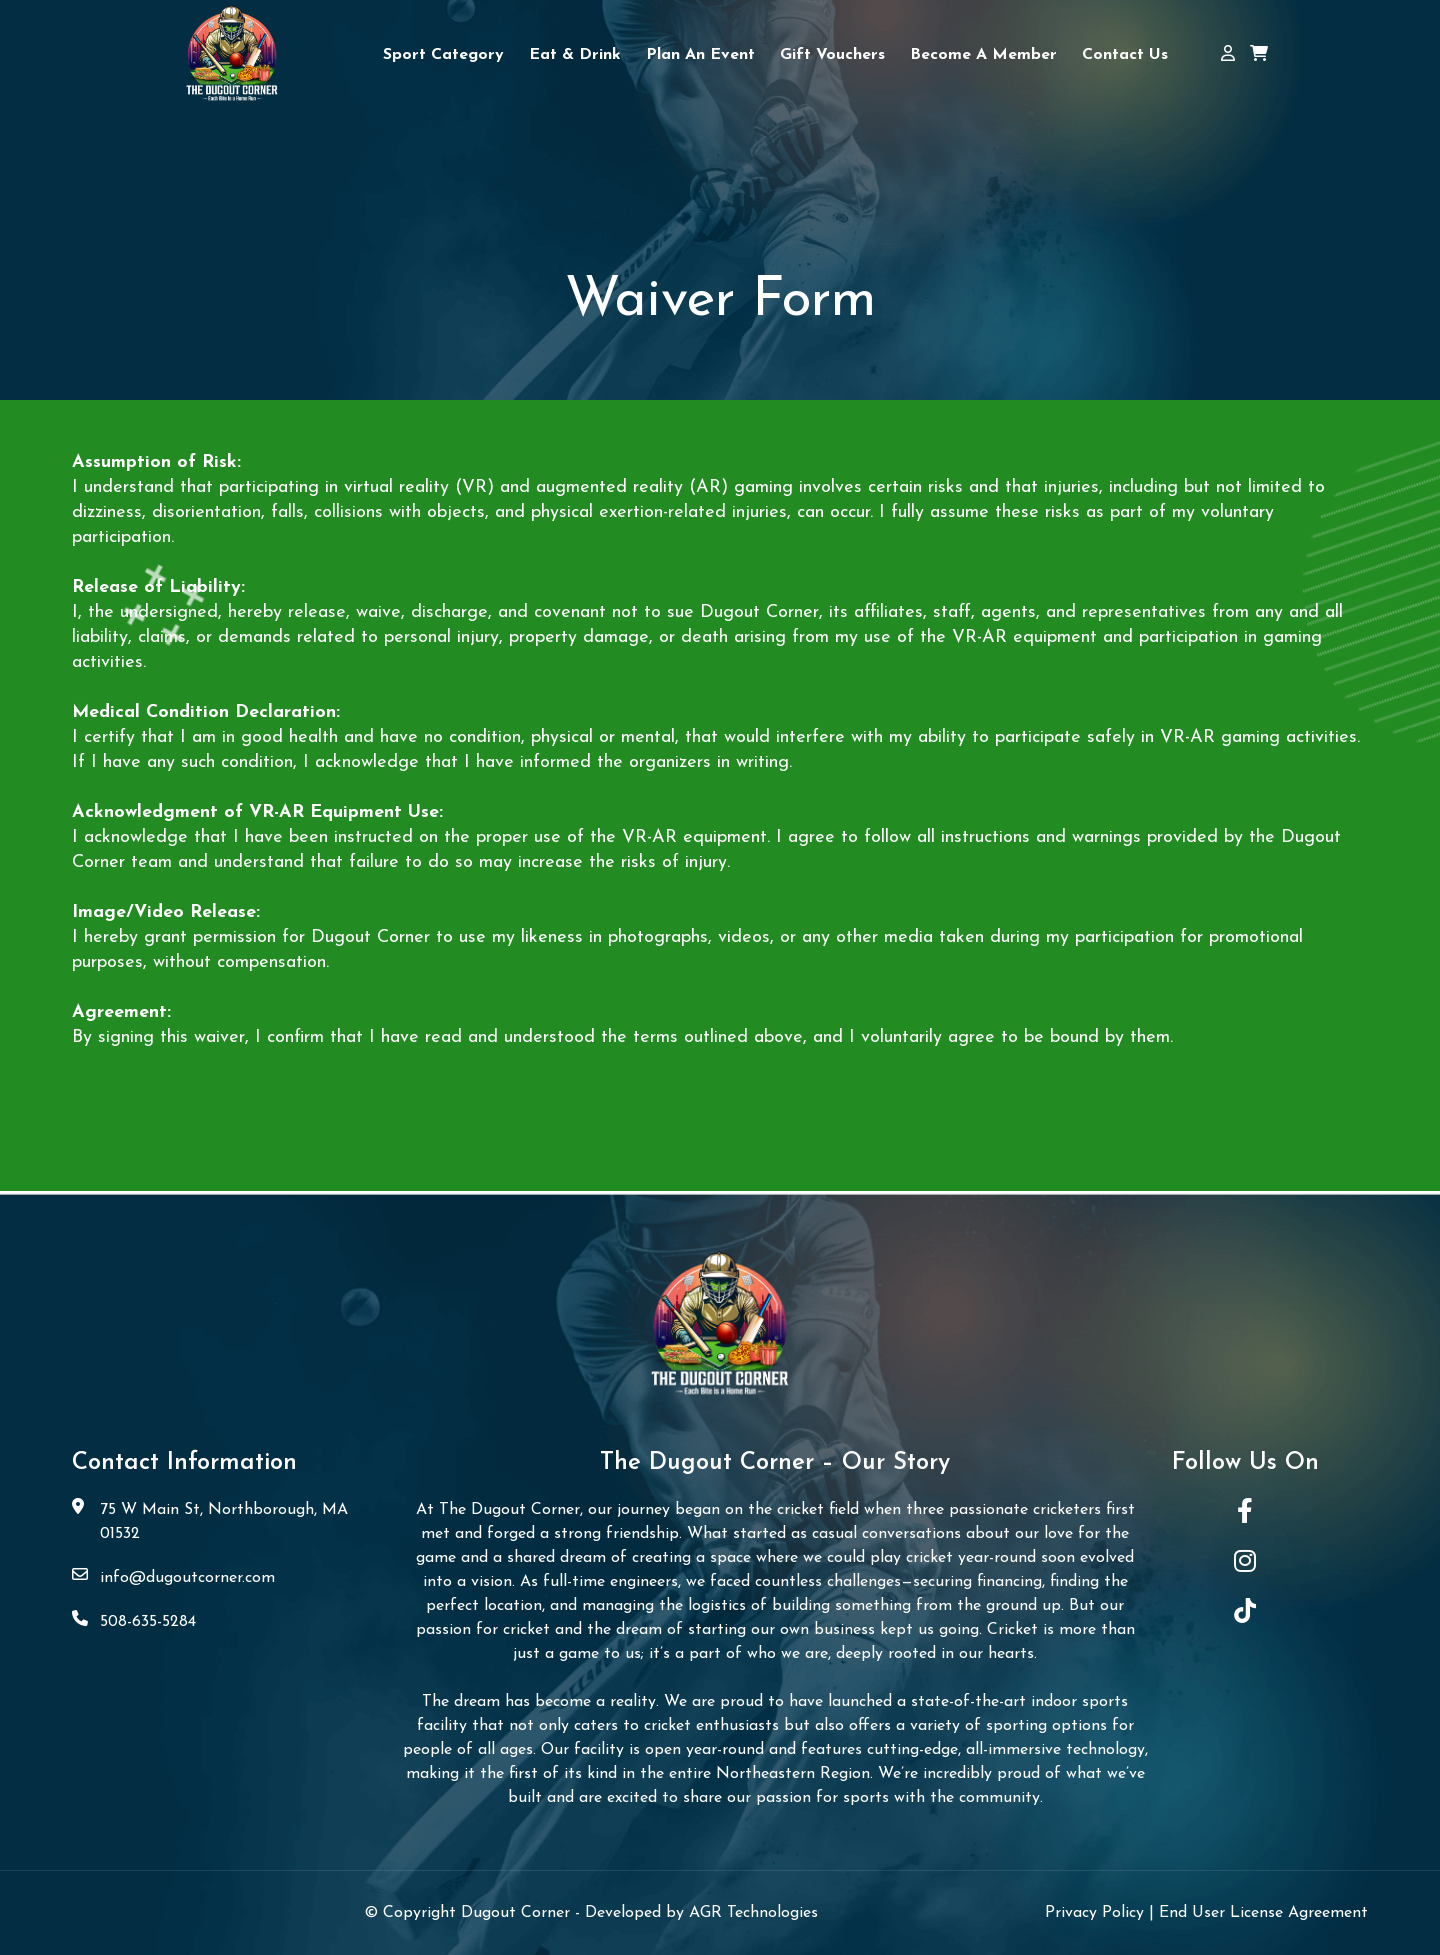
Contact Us (1125, 55)
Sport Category (443, 55)
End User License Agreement (1263, 1913)
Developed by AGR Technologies (701, 1913)
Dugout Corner (518, 1913)
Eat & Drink (575, 55)
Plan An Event (700, 55)
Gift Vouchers (832, 55)
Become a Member (983, 55)
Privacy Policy (1097, 1913)
